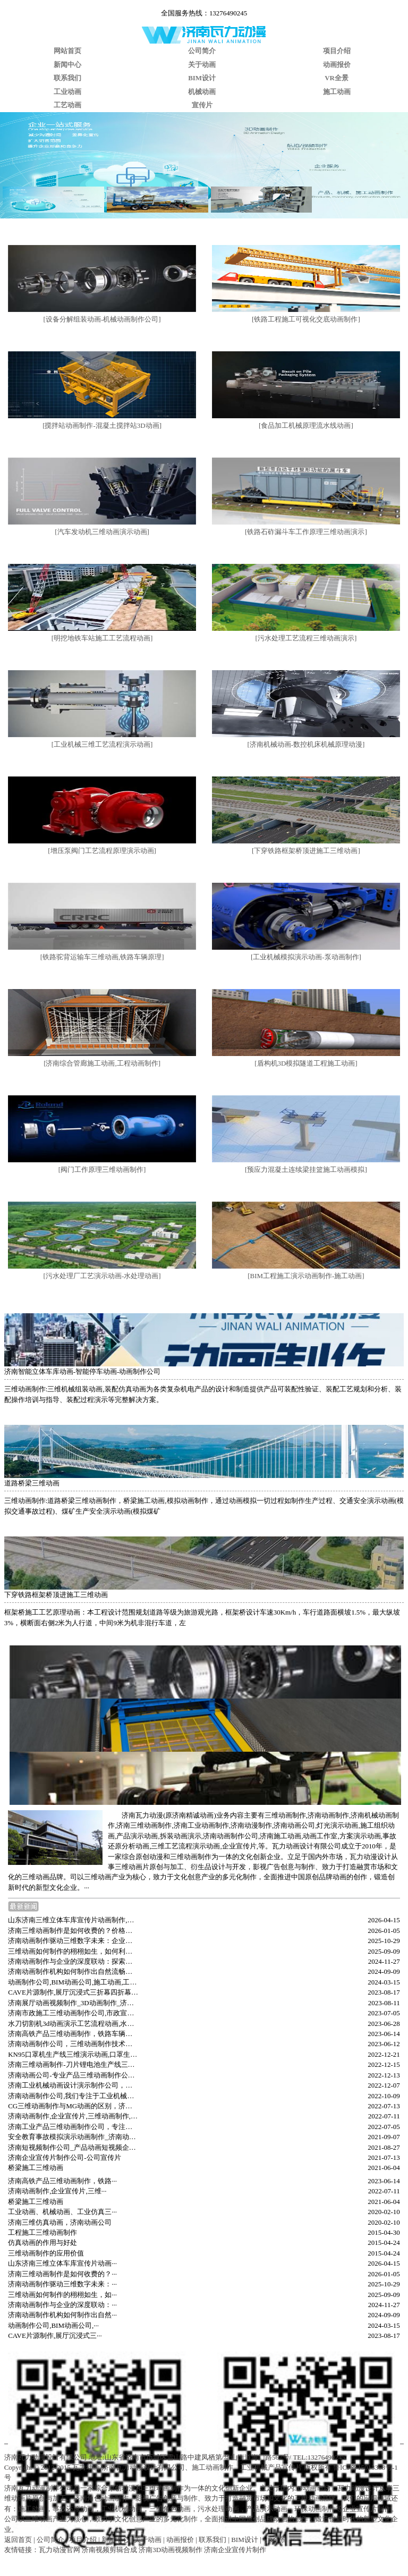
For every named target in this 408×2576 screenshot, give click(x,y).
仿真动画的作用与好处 (42, 2242)
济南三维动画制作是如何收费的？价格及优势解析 (73, 1931)
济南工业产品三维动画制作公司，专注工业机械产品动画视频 (73, 2127)
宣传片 (202, 105)
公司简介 (202, 51)
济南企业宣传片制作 (235, 2550)
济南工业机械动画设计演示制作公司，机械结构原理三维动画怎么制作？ (73, 2085)
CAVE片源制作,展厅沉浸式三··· (55, 2335)
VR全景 (336, 78)
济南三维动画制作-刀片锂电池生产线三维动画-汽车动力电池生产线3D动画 (73, 2064)
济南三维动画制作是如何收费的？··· (62, 2274)
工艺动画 (67, 105)
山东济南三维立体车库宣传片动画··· (62, 2263)
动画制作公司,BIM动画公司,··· (53, 2325)
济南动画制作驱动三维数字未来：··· (62, 2284)
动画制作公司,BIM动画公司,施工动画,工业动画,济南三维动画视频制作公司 (73, 1982)
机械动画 (202, 92)
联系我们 (67, 78)
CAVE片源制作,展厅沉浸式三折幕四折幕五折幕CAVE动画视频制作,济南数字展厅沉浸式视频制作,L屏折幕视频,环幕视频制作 (73, 1992)
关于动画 (202, 65)
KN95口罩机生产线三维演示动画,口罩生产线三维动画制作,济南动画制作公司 (73, 2054)
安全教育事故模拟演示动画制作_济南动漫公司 (73, 2137)
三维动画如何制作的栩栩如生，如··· (62, 2295)
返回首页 (18, 2540)
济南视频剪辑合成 (109, 2550)
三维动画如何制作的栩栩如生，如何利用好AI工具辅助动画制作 (73, 1951)
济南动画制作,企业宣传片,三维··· (57, 2191)
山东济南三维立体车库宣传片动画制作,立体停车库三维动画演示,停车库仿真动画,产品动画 (73, 1920)
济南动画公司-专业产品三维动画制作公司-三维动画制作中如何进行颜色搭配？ (73, 2075)
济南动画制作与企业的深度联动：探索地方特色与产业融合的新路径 (73, 1961)
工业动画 (67, 92)
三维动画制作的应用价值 (46, 2253)
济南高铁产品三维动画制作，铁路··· (62, 2181)
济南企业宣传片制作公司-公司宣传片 (64, 2157)
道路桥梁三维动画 (32, 1483)
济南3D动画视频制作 (170, 2550)
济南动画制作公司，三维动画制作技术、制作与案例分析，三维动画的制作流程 (73, 2044)
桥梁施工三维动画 (35, 2168)
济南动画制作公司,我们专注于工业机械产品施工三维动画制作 (73, 2096)
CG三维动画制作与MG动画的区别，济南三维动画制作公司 (73, 2106)
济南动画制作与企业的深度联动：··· (62, 2305)
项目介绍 (337, 51)
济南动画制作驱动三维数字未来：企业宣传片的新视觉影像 (73, 1941)
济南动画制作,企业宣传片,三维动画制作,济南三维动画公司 (73, 2116)
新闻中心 (67, 65)
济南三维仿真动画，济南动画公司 (60, 2222)
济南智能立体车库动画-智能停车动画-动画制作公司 (82, 1371)
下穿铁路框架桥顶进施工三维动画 (56, 1595)
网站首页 (67, 51)
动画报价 (337, 65)
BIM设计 (202, 78)
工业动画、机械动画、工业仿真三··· (62, 2212)
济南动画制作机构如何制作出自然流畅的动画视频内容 (73, 1971)
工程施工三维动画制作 (42, 2232)
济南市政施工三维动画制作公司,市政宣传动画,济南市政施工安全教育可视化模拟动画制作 (73, 2013)
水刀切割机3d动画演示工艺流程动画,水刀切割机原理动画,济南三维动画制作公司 (73, 2024)
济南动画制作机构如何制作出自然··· (62, 2315)
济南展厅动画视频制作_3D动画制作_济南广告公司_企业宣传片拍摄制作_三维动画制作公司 (73, 2003)
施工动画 (337, 92)
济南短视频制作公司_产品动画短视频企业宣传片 (73, 2147)
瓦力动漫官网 (59, 2550)
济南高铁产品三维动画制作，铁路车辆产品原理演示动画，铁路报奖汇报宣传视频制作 (73, 2034)
